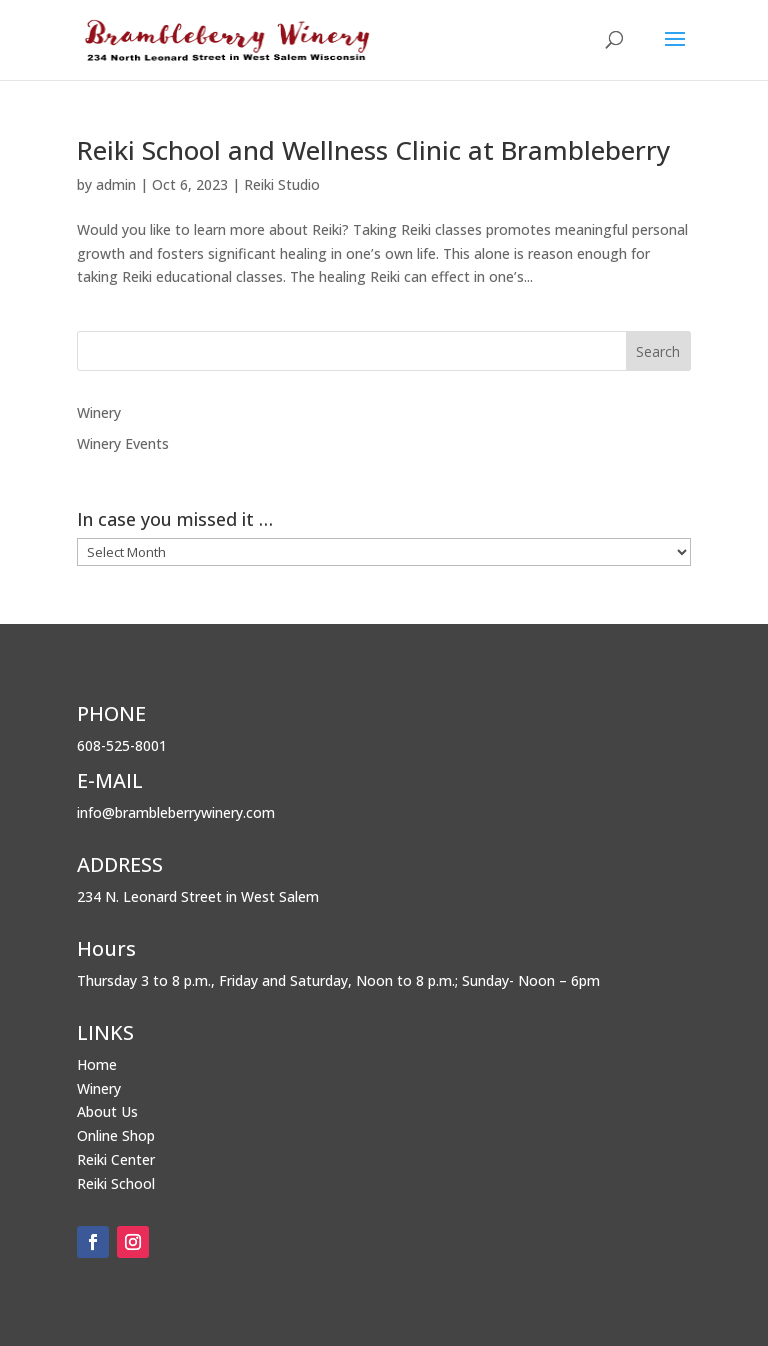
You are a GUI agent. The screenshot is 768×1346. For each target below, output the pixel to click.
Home (97, 1064)
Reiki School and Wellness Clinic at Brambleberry (373, 150)
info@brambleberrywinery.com (176, 812)
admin (116, 184)
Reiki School (116, 1183)
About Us (107, 1111)
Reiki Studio (282, 184)
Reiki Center (116, 1159)
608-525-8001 (122, 745)
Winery (99, 412)
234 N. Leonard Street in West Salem (198, 896)
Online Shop (116, 1135)
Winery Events (123, 443)
